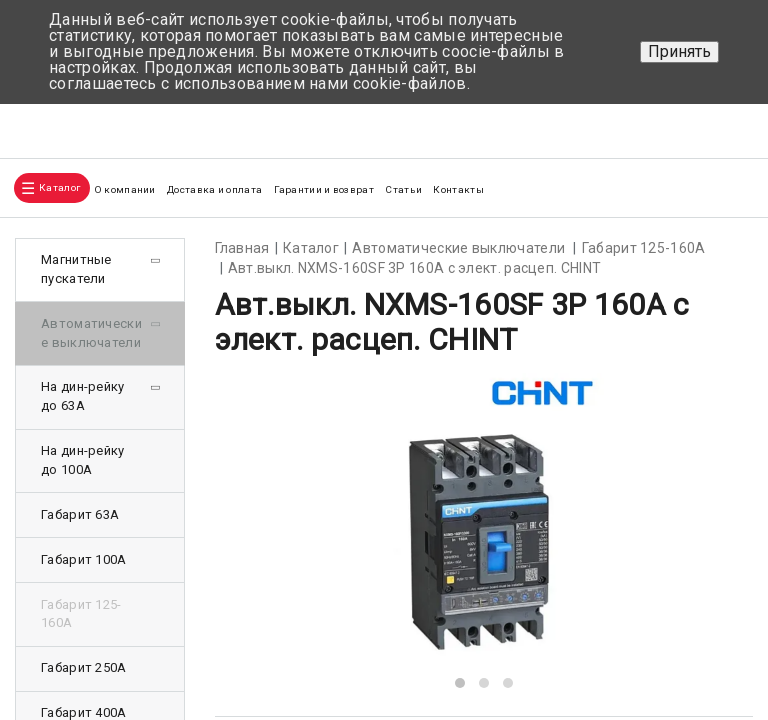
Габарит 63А (80, 514)
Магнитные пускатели (76, 269)
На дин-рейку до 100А (83, 460)
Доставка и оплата (214, 189)
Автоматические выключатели (91, 333)
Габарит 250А (84, 667)
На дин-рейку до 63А (83, 396)
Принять (679, 51)
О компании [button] (125, 189)
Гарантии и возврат (324, 189)
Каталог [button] (59, 187)
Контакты (458, 189)
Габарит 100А (84, 559)
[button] (460, 683)
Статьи (403, 189)
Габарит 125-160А (81, 614)
